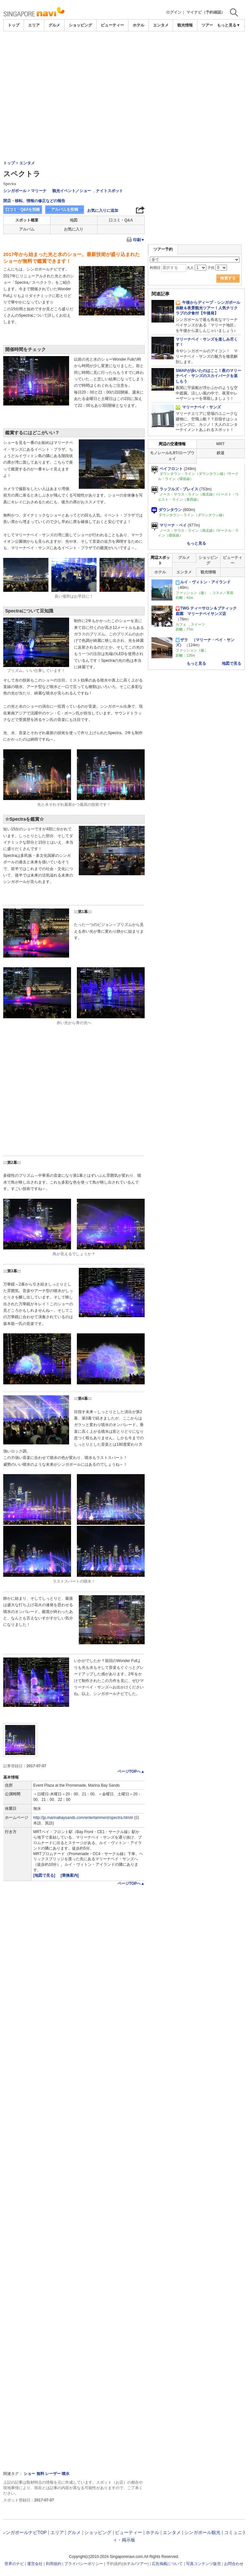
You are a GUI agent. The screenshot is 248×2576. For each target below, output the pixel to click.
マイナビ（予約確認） (205, 12)
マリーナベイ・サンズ (198, 407)
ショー (29, 2473)
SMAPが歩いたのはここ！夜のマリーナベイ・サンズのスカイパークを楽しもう (208, 376)
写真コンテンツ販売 (203, 2563)
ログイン (173, 12)
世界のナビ (14, 2563)
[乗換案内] (70, 1875)
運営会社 (35, 2563)
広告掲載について (167, 2563)
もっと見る (196, 543)
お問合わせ (233, 2563)
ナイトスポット (109, 191)
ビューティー (112, 25)
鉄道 (220, 453)
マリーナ (38, 191)
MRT (220, 444)
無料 (40, 2473)
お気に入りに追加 (102, 210)
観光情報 (185, 25)
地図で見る (231, 663)
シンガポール (14, 191)
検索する (228, 278)
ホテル (138, 25)
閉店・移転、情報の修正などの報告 (34, 201)
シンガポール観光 (202, 2532)
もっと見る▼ (228, 25)
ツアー (142, 2563)
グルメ (54, 25)
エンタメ (161, 25)
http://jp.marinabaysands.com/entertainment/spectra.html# (83, 1817)
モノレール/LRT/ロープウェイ (172, 456)
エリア (34, 25)
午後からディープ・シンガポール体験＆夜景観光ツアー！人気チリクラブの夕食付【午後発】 (208, 308)
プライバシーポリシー (83, 2563)
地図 (74, 220)
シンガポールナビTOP (23, 2532)
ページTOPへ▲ (131, 1771)
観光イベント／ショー (71, 191)
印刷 (139, 240)
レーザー (53, 2473)
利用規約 (53, 2563)
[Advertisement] (124, 80)
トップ (13, 25)
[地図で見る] (44, 1875)
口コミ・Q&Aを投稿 (22, 209)
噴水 (65, 2473)
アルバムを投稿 (64, 209)
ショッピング (80, 25)
